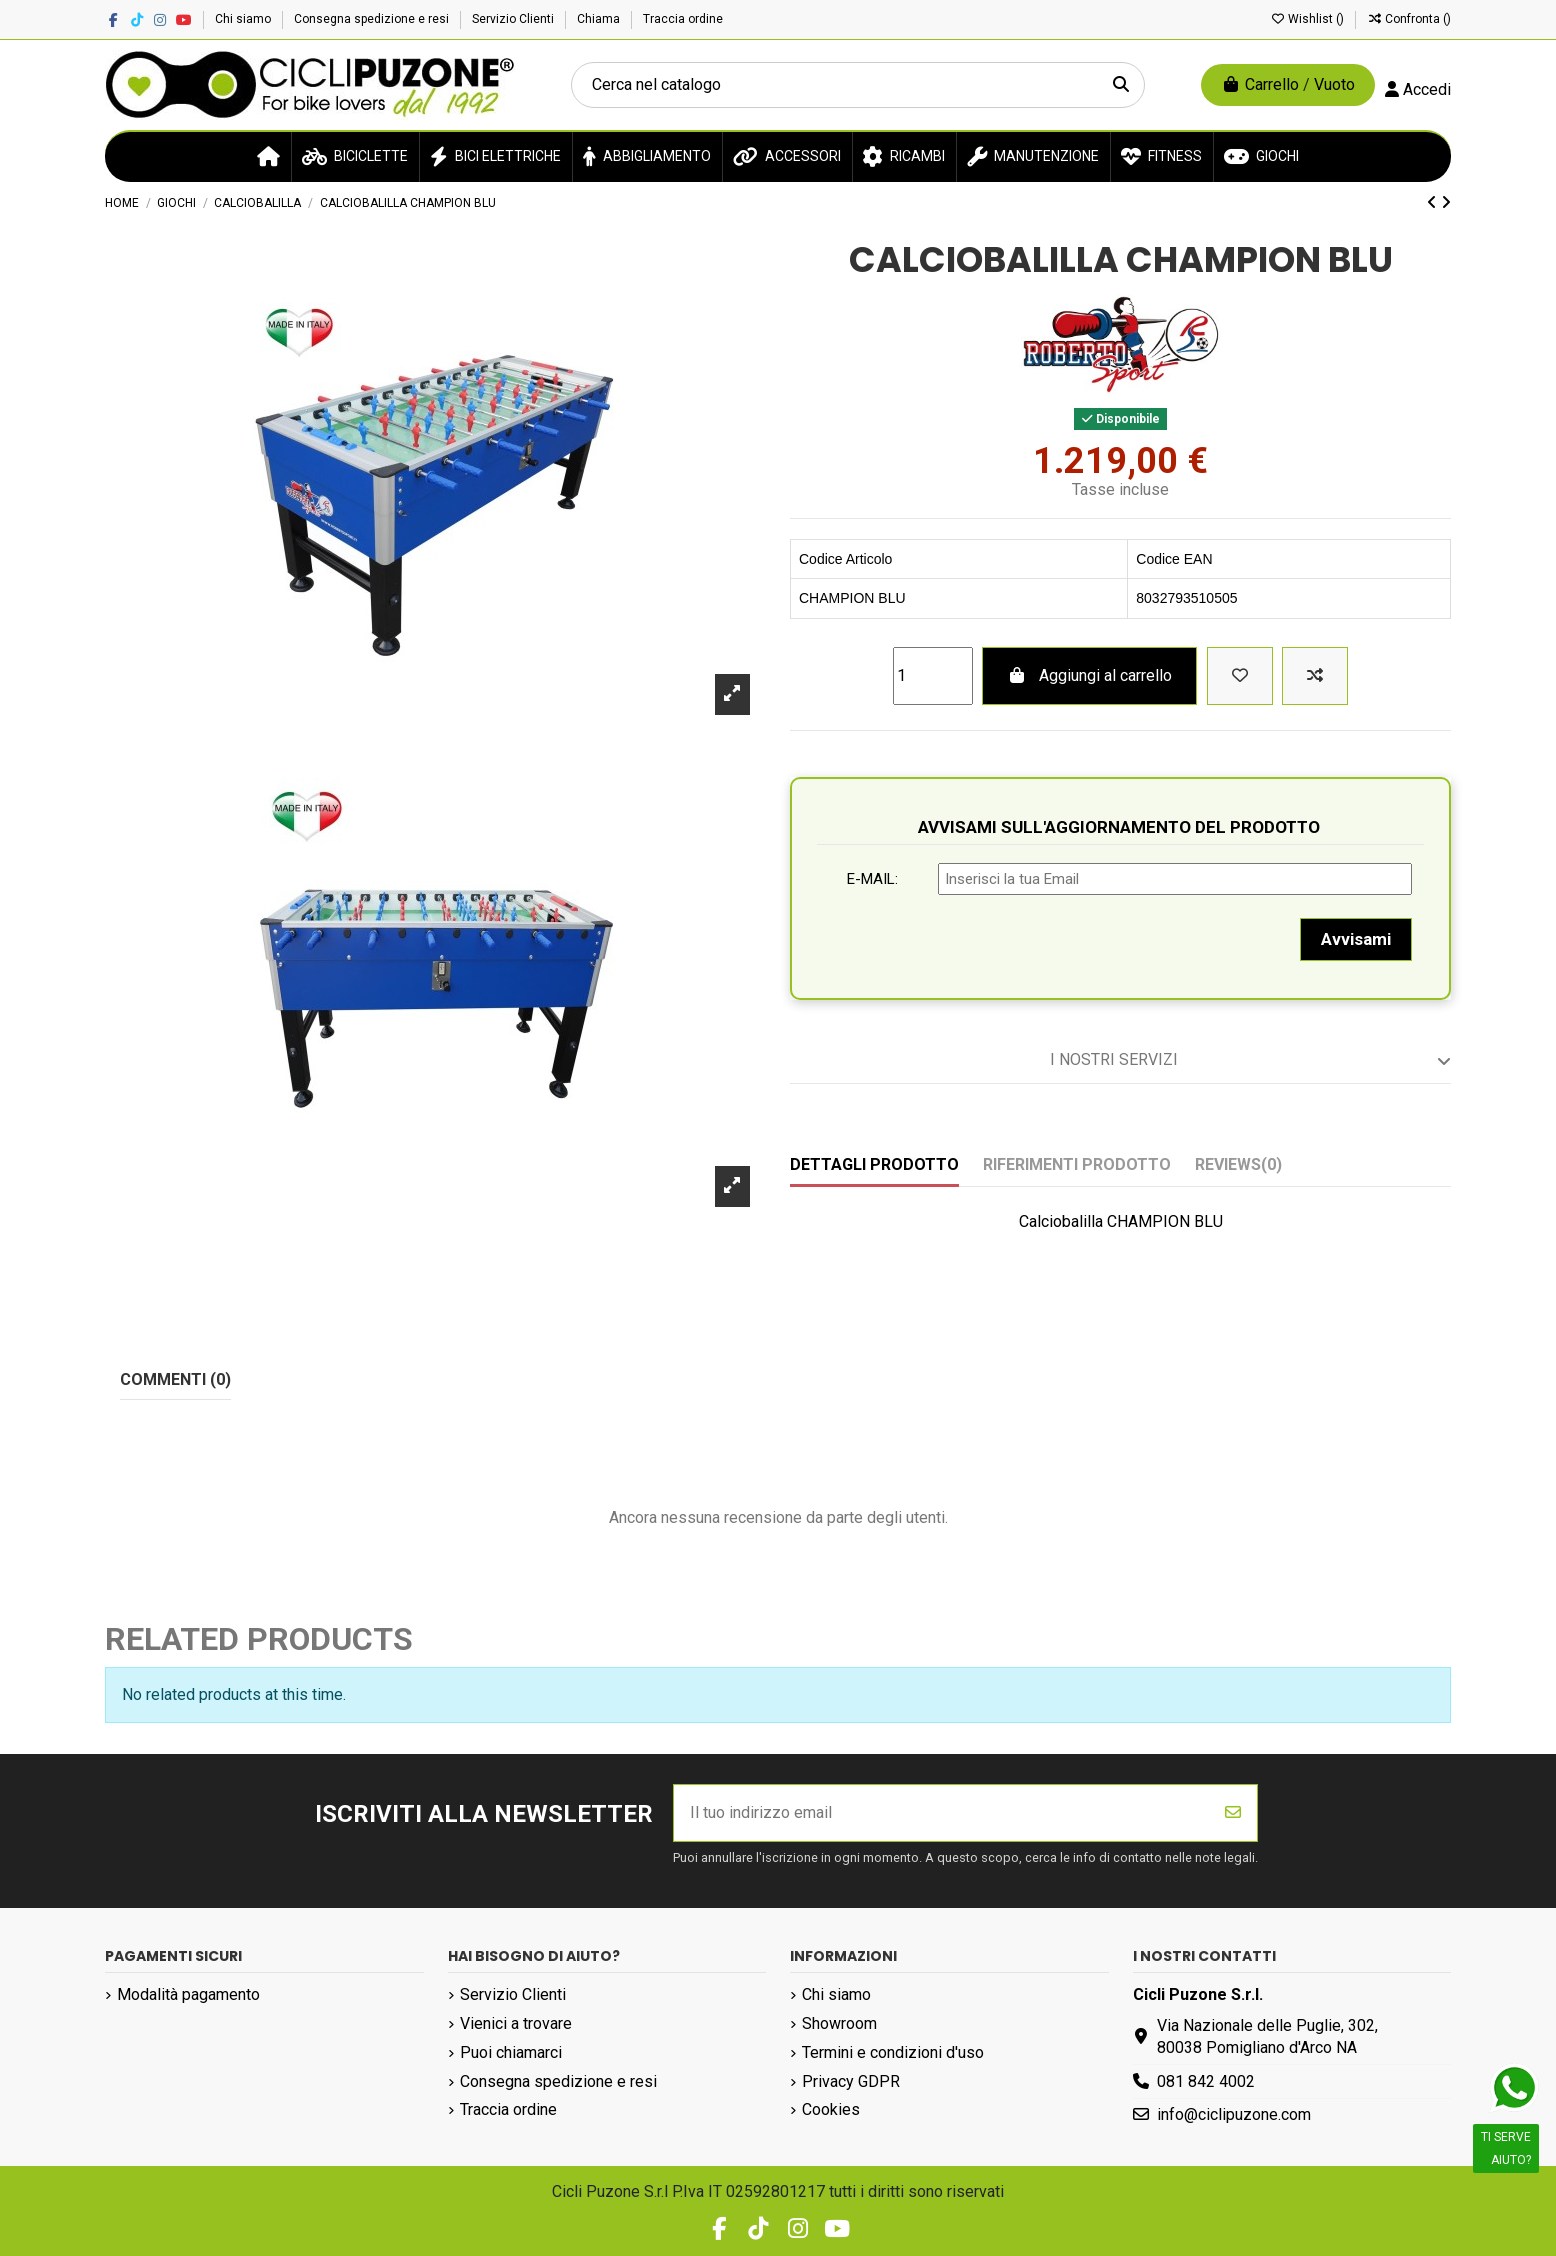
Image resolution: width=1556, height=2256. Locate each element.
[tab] (1120, 1061)
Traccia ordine (683, 19)
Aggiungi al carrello (1089, 675)
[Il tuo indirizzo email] (942, 1813)
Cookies (831, 2109)
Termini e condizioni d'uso (893, 2052)
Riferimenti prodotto (1077, 1164)
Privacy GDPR (851, 2081)
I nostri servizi (1251, 1060)
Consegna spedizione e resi (373, 19)
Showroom (839, 2023)
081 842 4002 (1206, 2081)
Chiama (600, 19)
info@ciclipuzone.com (1234, 2114)
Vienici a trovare (516, 2023)
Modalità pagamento (188, 1994)
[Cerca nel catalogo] (1121, 85)
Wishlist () (1308, 19)
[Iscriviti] (1233, 1813)
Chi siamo (244, 19)
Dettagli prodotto (874, 1164)
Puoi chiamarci (511, 2052)
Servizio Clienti (514, 19)
